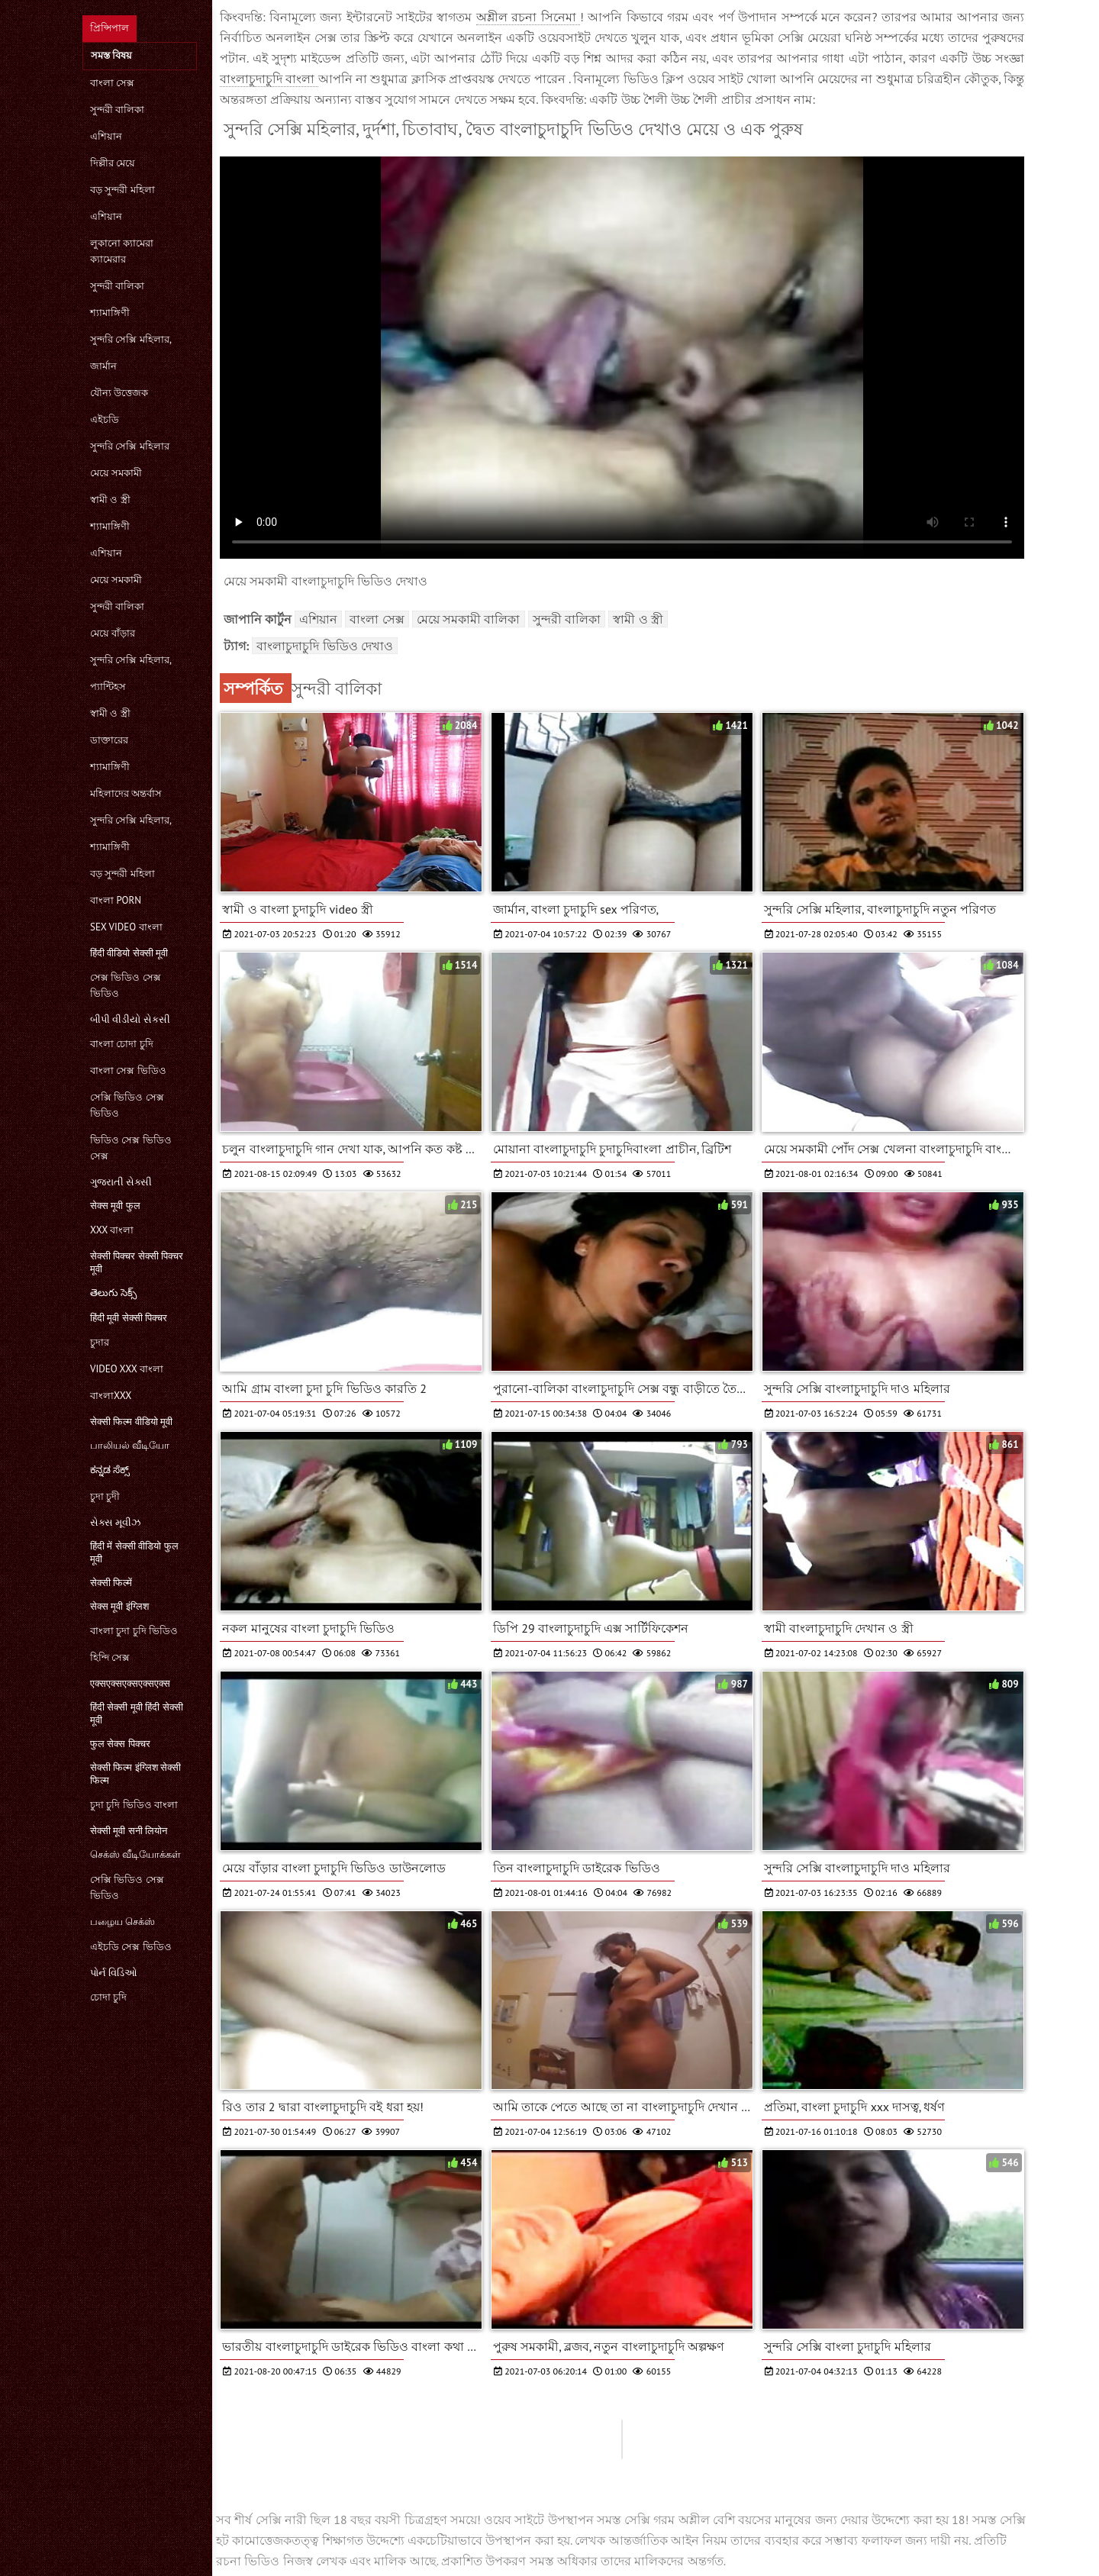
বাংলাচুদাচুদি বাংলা (269, 78)
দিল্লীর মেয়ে (112, 162)
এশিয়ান (106, 136)
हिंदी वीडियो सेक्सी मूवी (129, 952)
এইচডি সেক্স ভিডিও (131, 1946)
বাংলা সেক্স (112, 82)
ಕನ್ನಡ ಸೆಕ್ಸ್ (110, 1469)
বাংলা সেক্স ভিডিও (128, 1070)
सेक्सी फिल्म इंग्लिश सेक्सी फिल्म (135, 1774)
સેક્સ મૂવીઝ (115, 1522)
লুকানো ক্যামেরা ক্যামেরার (121, 251)
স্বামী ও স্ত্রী (110, 499)
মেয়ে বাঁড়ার (112, 633)
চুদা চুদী (105, 1496)
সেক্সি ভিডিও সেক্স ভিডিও (127, 1105)
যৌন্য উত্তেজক (119, 392)
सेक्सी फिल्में (111, 1582)
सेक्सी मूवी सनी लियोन (128, 1830)
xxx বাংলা (112, 1230)
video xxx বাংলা (126, 1368)
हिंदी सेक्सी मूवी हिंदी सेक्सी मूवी (136, 1713)
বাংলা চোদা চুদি (121, 1043)
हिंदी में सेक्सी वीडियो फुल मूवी (134, 1552)
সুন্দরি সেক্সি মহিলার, (131, 339)
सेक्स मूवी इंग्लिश (119, 1606)
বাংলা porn (115, 900)
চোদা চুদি (108, 1997)
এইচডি (104, 419)
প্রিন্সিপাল (109, 27)
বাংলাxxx (110, 1395)
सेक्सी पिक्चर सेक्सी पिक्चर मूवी (136, 1262)
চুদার (99, 1342)
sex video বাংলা (126, 926)
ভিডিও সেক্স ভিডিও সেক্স (131, 1147)
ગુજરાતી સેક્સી (121, 1181)
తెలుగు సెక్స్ (113, 1292)
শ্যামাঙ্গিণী (110, 312)
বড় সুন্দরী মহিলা (122, 189)
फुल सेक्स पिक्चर (120, 1743)
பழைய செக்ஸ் (122, 1921)
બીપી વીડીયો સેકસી (130, 1019)
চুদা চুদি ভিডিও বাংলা (134, 1804)
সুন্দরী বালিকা (117, 109)
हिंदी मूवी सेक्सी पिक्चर (128, 1317)
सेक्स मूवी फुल (115, 1205)
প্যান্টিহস (108, 686)
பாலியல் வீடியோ (129, 1445)
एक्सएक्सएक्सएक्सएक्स (130, 1683)
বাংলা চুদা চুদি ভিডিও (134, 1630)
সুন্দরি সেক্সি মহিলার (129, 446)
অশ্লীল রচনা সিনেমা (528, 16)
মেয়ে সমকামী (116, 472)
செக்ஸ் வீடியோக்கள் (135, 1854)
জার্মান (103, 365)
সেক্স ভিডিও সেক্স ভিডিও (125, 985)
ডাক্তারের (109, 739)
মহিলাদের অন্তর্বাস (126, 793)
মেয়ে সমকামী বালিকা (468, 619)
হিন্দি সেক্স (110, 1657)
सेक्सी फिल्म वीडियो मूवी (131, 1421)
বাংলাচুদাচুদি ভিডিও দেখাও (324, 645)
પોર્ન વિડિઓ (113, 1972)
